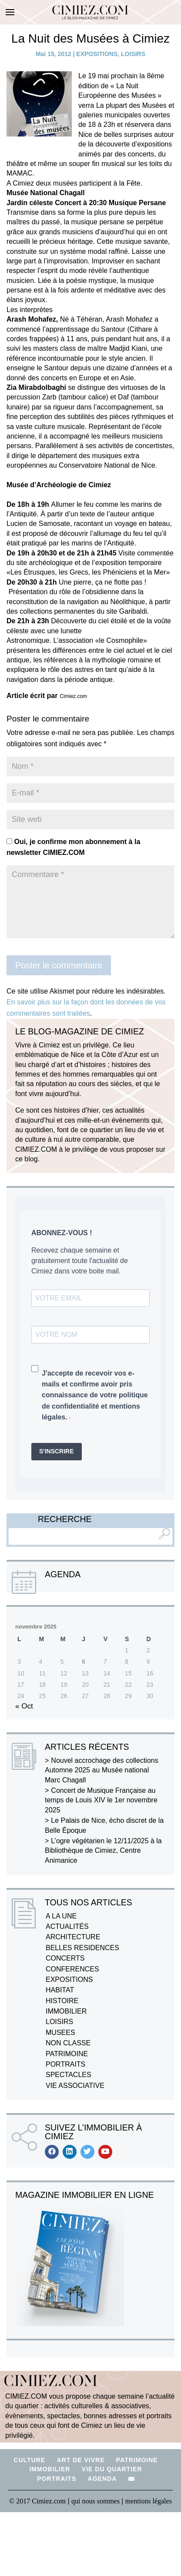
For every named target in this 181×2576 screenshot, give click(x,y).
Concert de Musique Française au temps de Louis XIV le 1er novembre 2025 (101, 1800)
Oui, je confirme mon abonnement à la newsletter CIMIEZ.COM (73, 847)
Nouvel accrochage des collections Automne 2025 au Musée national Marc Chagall (101, 1770)
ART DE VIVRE (81, 2459)
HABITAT (60, 1990)
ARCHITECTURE (73, 1937)
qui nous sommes (96, 2501)
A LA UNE (61, 1916)
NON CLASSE (68, 2043)
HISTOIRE (62, 2000)
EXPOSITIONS (96, 53)
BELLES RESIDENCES (82, 1947)
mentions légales (148, 2501)
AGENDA (102, 2478)
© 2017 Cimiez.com (37, 2501)
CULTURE (29, 2459)
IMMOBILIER (66, 2011)
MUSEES (60, 2032)
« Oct (24, 1706)
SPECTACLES (68, 2074)
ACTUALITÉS (67, 1926)
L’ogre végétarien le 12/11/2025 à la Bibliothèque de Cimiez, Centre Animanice (103, 1850)
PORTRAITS (65, 2064)
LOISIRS (133, 53)
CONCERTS (65, 1958)
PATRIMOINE (67, 2053)
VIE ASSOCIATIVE (75, 2085)
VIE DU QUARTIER (112, 2469)
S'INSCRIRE (56, 1451)
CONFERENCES (72, 1969)
